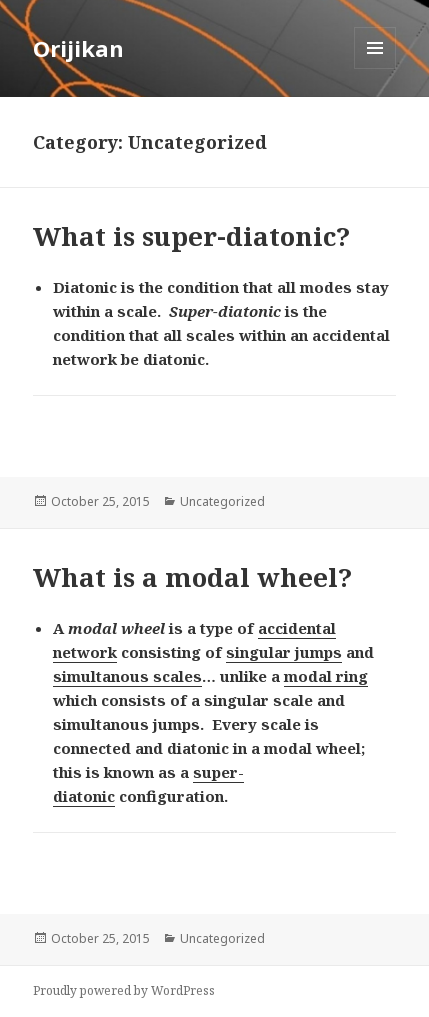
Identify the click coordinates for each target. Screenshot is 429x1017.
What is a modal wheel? (192, 577)
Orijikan (78, 48)
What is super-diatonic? (191, 236)
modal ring (326, 676)
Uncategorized (222, 501)
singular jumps (284, 652)
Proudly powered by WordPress (124, 990)
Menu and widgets (375, 68)
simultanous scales (127, 676)
